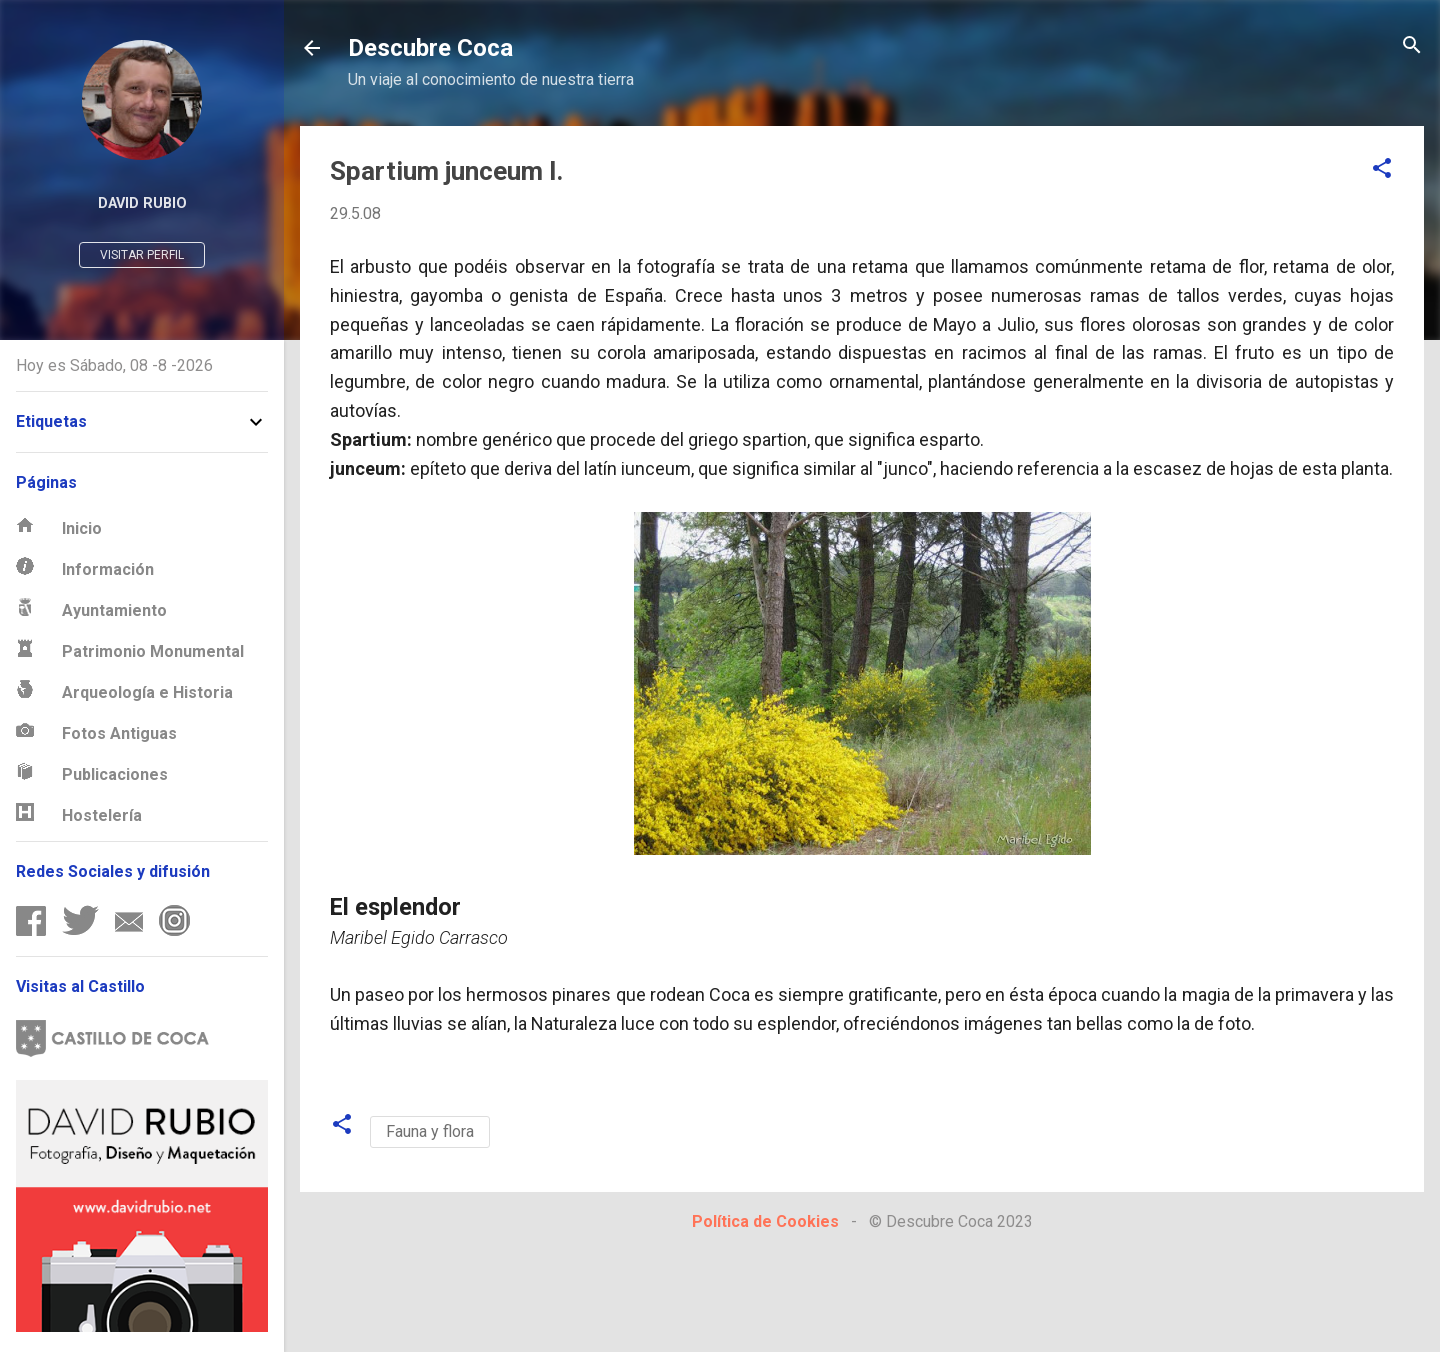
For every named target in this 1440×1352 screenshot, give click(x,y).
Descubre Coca (430, 48)
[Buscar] (1412, 46)
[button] (1382, 169)
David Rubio (142, 203)
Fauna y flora (430, 1131)
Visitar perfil (142, 255)
